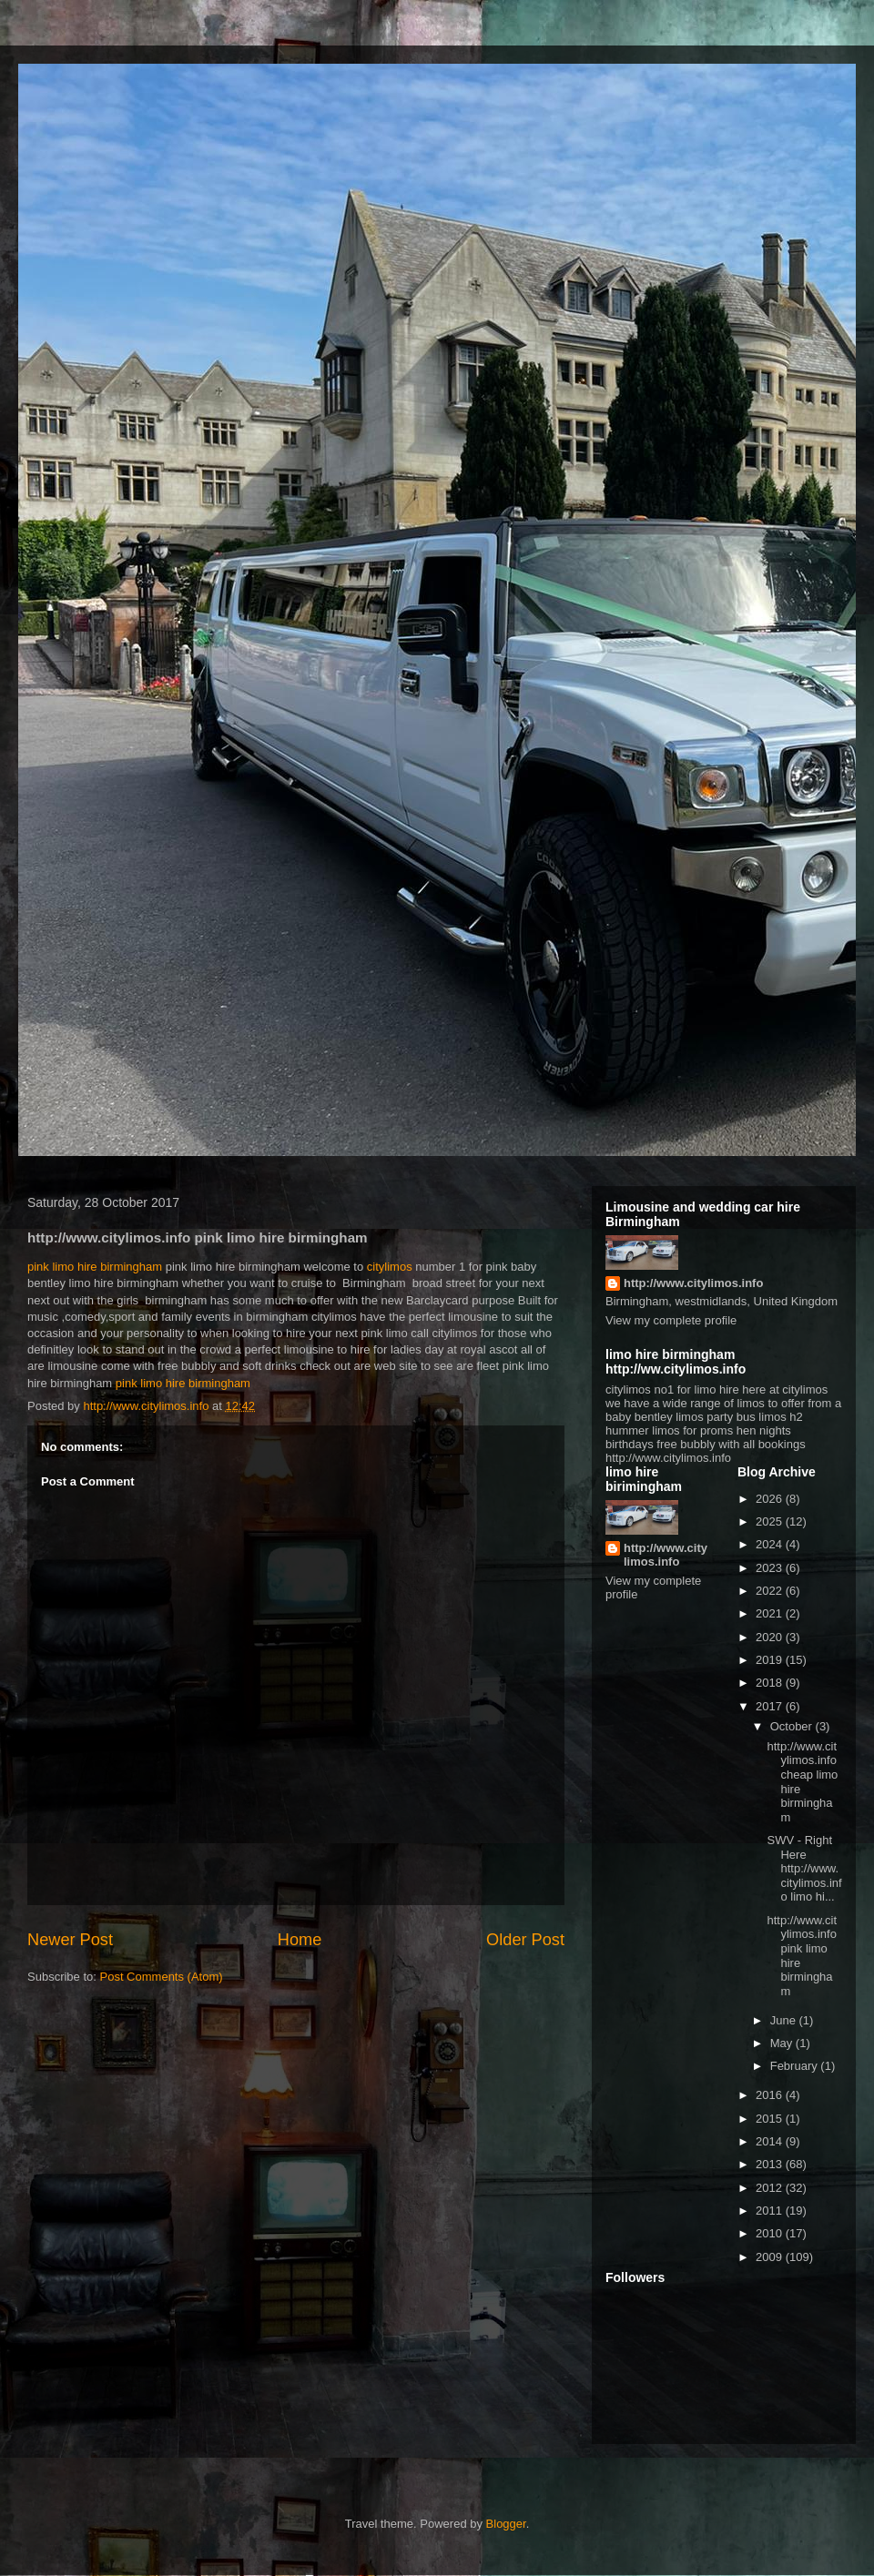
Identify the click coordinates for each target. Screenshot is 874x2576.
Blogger (506, 2523)
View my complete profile (671, 1320)
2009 (771, 2257)
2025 (771, 1521)
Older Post (525, 1940)
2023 (771, 1568)
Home (300, 1940)
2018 (771, 1682)
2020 (771, 1637)
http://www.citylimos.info (693, 1283)
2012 (771, 2188)
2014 (771, 2141)
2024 (771, 1544)
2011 (771, 2210)
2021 (771, 1613)
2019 (771, 1660)
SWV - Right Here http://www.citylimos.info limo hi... (804, 1868)
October (793, 1726)
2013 (771, 2164)
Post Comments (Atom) (161, 1976)
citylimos (387, 1266)
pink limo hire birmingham (94, 1266)
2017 (771, 1706)
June (784, 2020)
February (795, 2066)
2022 (771, 1590)
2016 (771, 2095)
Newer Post (70, 1940)
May (783, 2043)
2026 (771, 1499)
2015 (771, 2118)
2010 (771, 2233)
